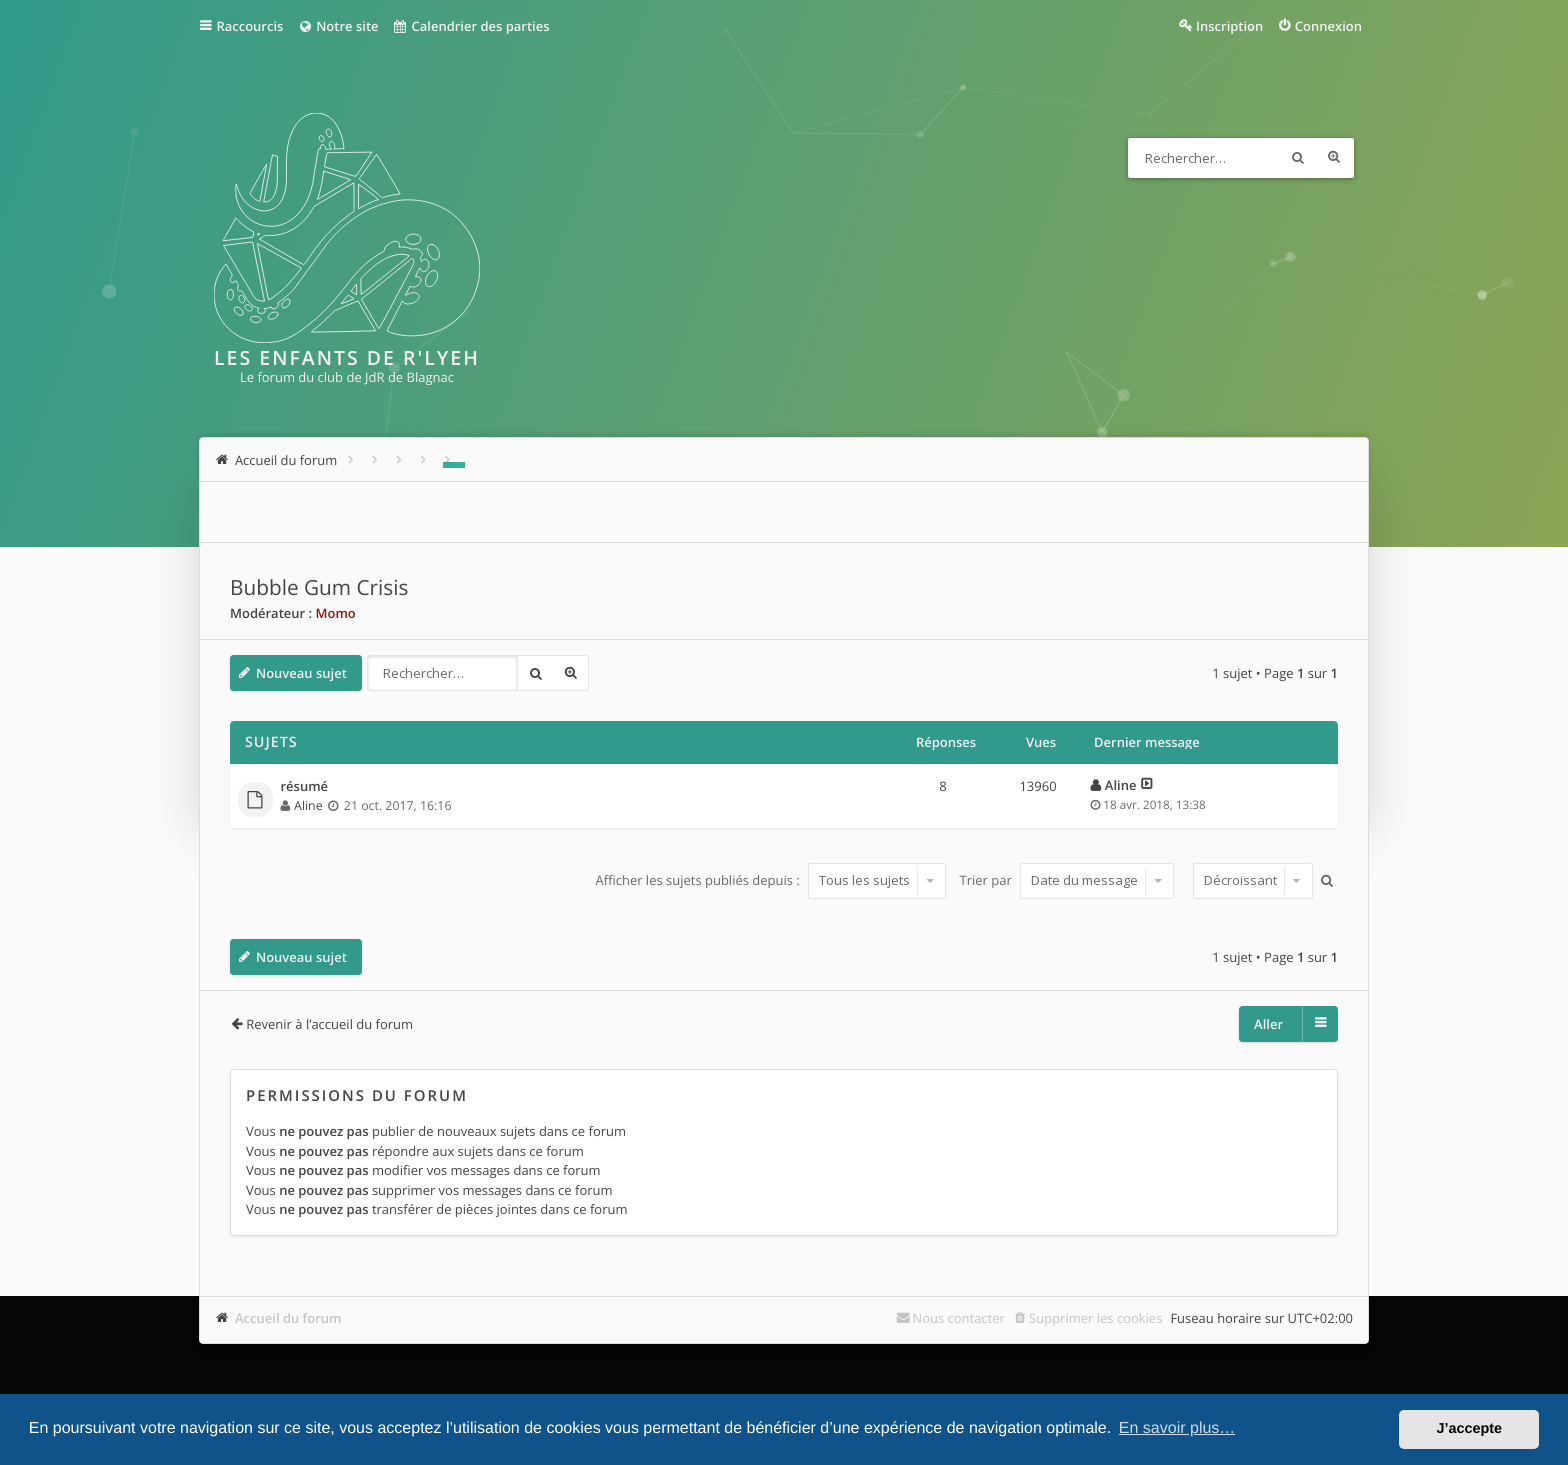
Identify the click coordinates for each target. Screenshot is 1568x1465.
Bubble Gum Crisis (319, 588)
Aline (308, 805)
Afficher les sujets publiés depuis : (770, 880)
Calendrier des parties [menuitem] (471, 26)
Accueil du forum (288, 1318)
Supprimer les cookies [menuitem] (1095, 1318)
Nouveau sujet (301, 673)
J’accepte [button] (1469, 1429)
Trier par (1067, 880)
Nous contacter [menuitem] (958, 1318)
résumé (305, 787)
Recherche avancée (1334, 158)
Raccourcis (250, 26)
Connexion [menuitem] (1328, 26)
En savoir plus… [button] (1177, 1428)
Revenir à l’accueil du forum (329, 1024)
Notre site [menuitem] (337, 26)
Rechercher (1298, 158)
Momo (335, 613)
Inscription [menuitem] (1229, 26)
